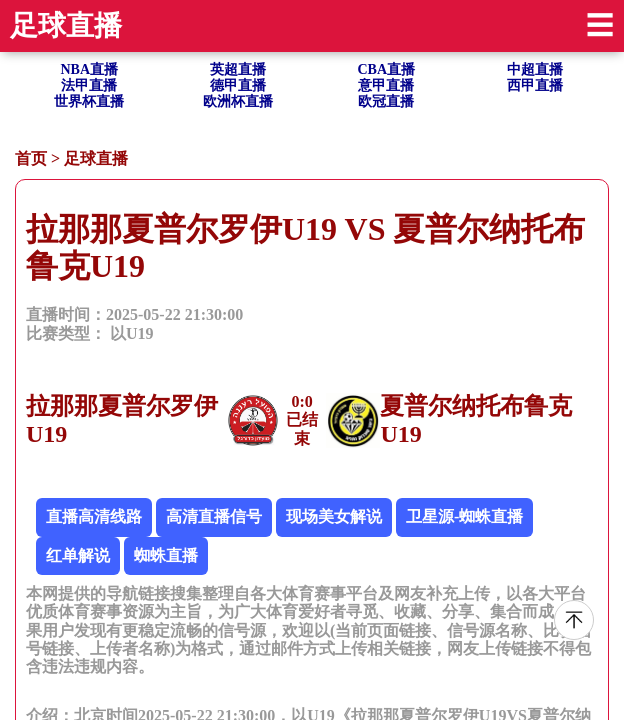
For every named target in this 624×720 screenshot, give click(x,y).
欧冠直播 (386, 101)
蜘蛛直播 (166, 555)
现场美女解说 (334, 516)
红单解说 (78, 555)
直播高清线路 (94, 516)
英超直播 (238, 69)
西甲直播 (535, 85)
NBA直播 (89, 69)
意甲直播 (386, 85)
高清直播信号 (214, 516)
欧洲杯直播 (238, 101)
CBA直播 (386, 69)
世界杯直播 (89, 101)
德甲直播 (238, 85)
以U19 (132, 333)
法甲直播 (89, 85)
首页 (31, 158)
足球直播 (96, 158)
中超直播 (535, 69)
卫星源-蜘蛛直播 (464, 516)
